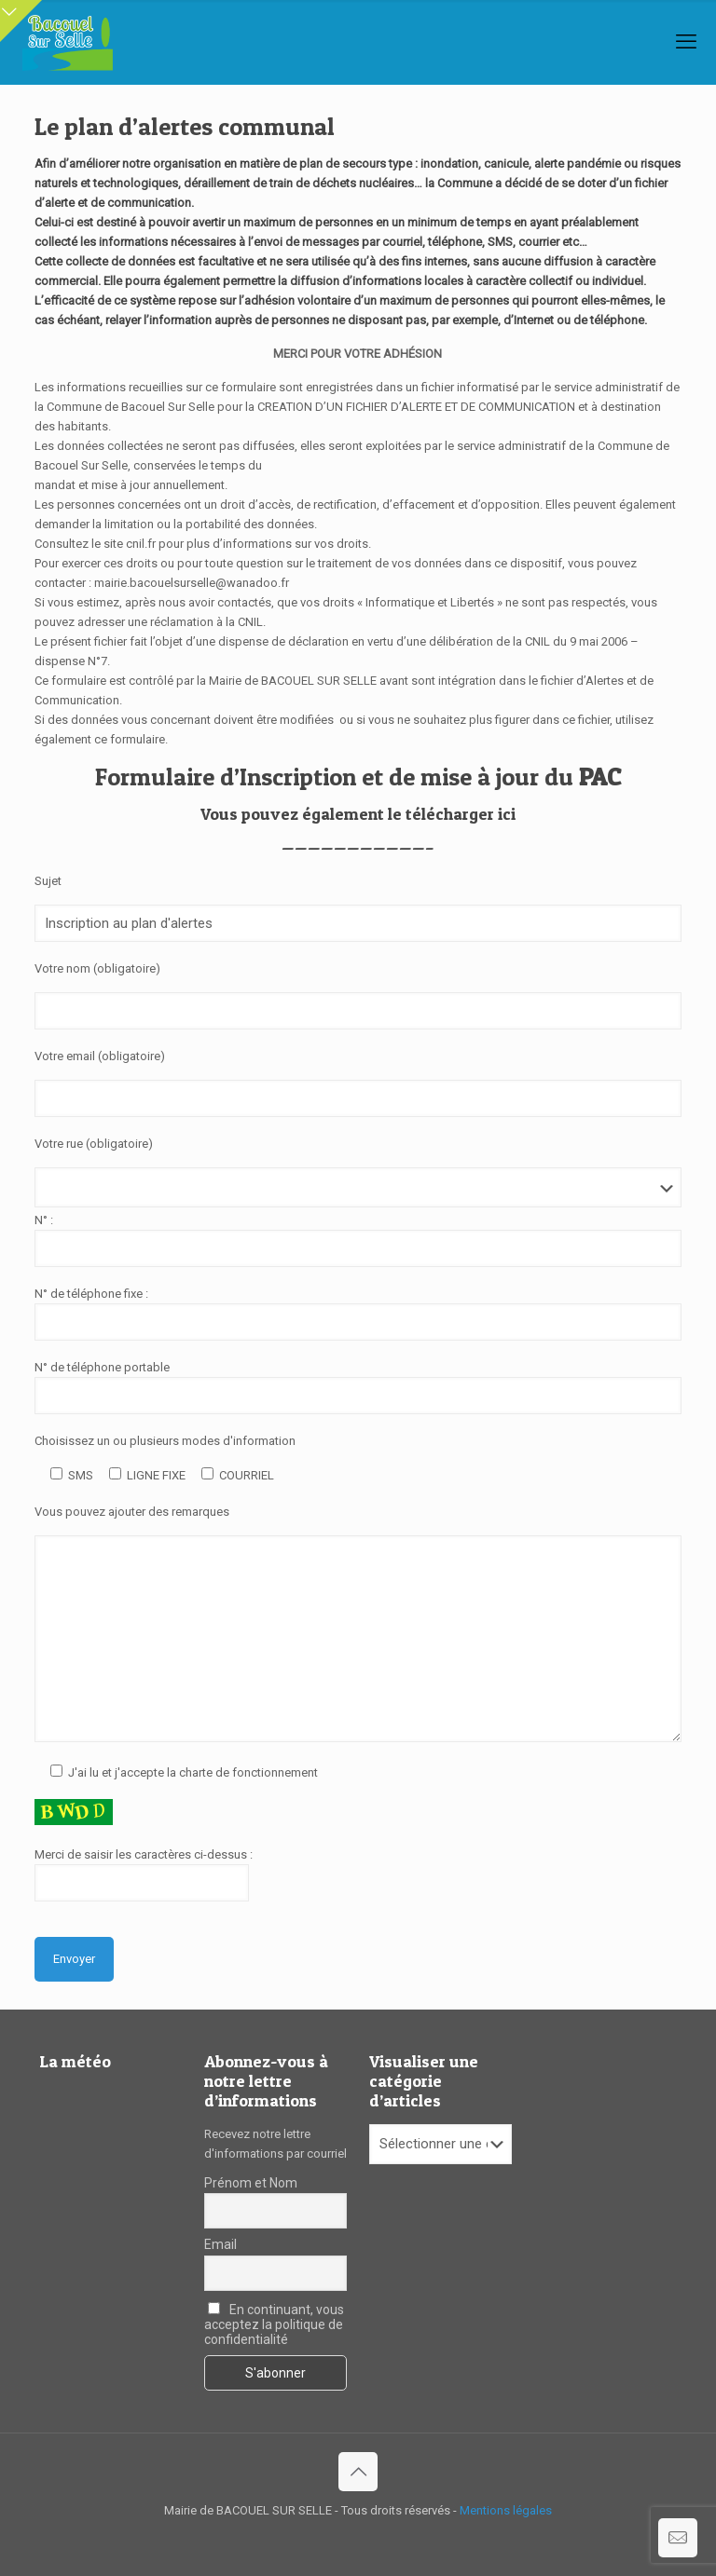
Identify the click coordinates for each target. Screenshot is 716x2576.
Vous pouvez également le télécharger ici (358, 814)
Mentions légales (506, 2510)
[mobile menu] (686, 42)
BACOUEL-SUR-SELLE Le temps (110, 2155)
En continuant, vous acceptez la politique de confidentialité (274, 2324)
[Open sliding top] (21, 21)
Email (220, 2244)
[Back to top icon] (358, 2471)
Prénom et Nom (250, 2182)
